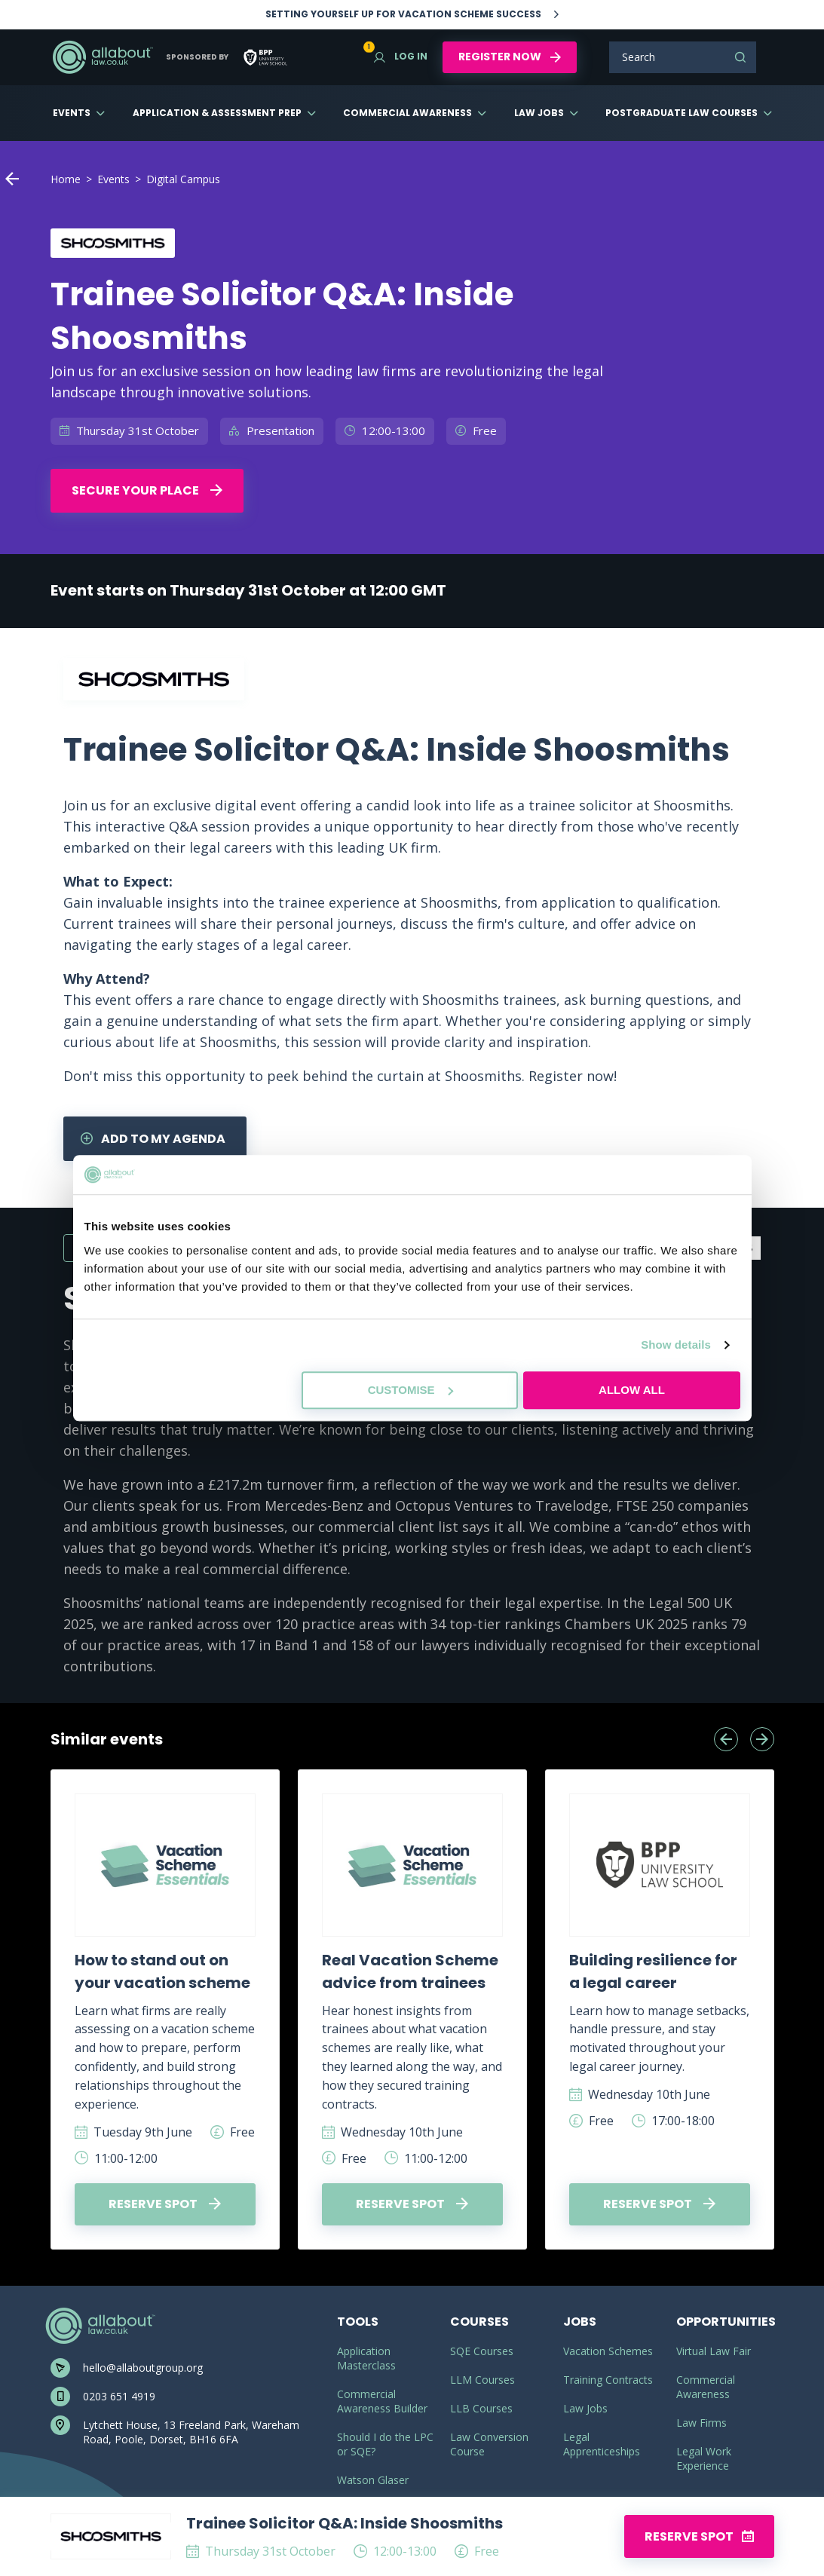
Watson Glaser (373, 2480)
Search (740, 57)
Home (66, 179)
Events (71, 112)
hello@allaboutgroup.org (143, 2367)
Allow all (632, 1389)
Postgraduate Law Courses (681, 112)
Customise (410, 1389)
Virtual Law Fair (713, 2351)
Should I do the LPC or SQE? (385, 2444)
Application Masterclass (366, 2358)
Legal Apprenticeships (601, 2444)
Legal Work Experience (703, 2458)
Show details (676, 1344)
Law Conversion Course (489, 2444)
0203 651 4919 (119, 2396)
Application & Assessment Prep (217, 112)
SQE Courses (481, 2351)
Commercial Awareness (407, 112)
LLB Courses (481, 2408)
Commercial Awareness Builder (382, 2401)
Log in (400, 56)
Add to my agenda (153, 1138)
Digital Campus (183, 179)
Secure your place (147, 490)
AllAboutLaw (102, 57)
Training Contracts (608, 2379)
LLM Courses (482, 2379)
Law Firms (701, 2422)
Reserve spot (165, 2204)
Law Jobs (539, 112)
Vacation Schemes (608, 2351)
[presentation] (726, 1739)
